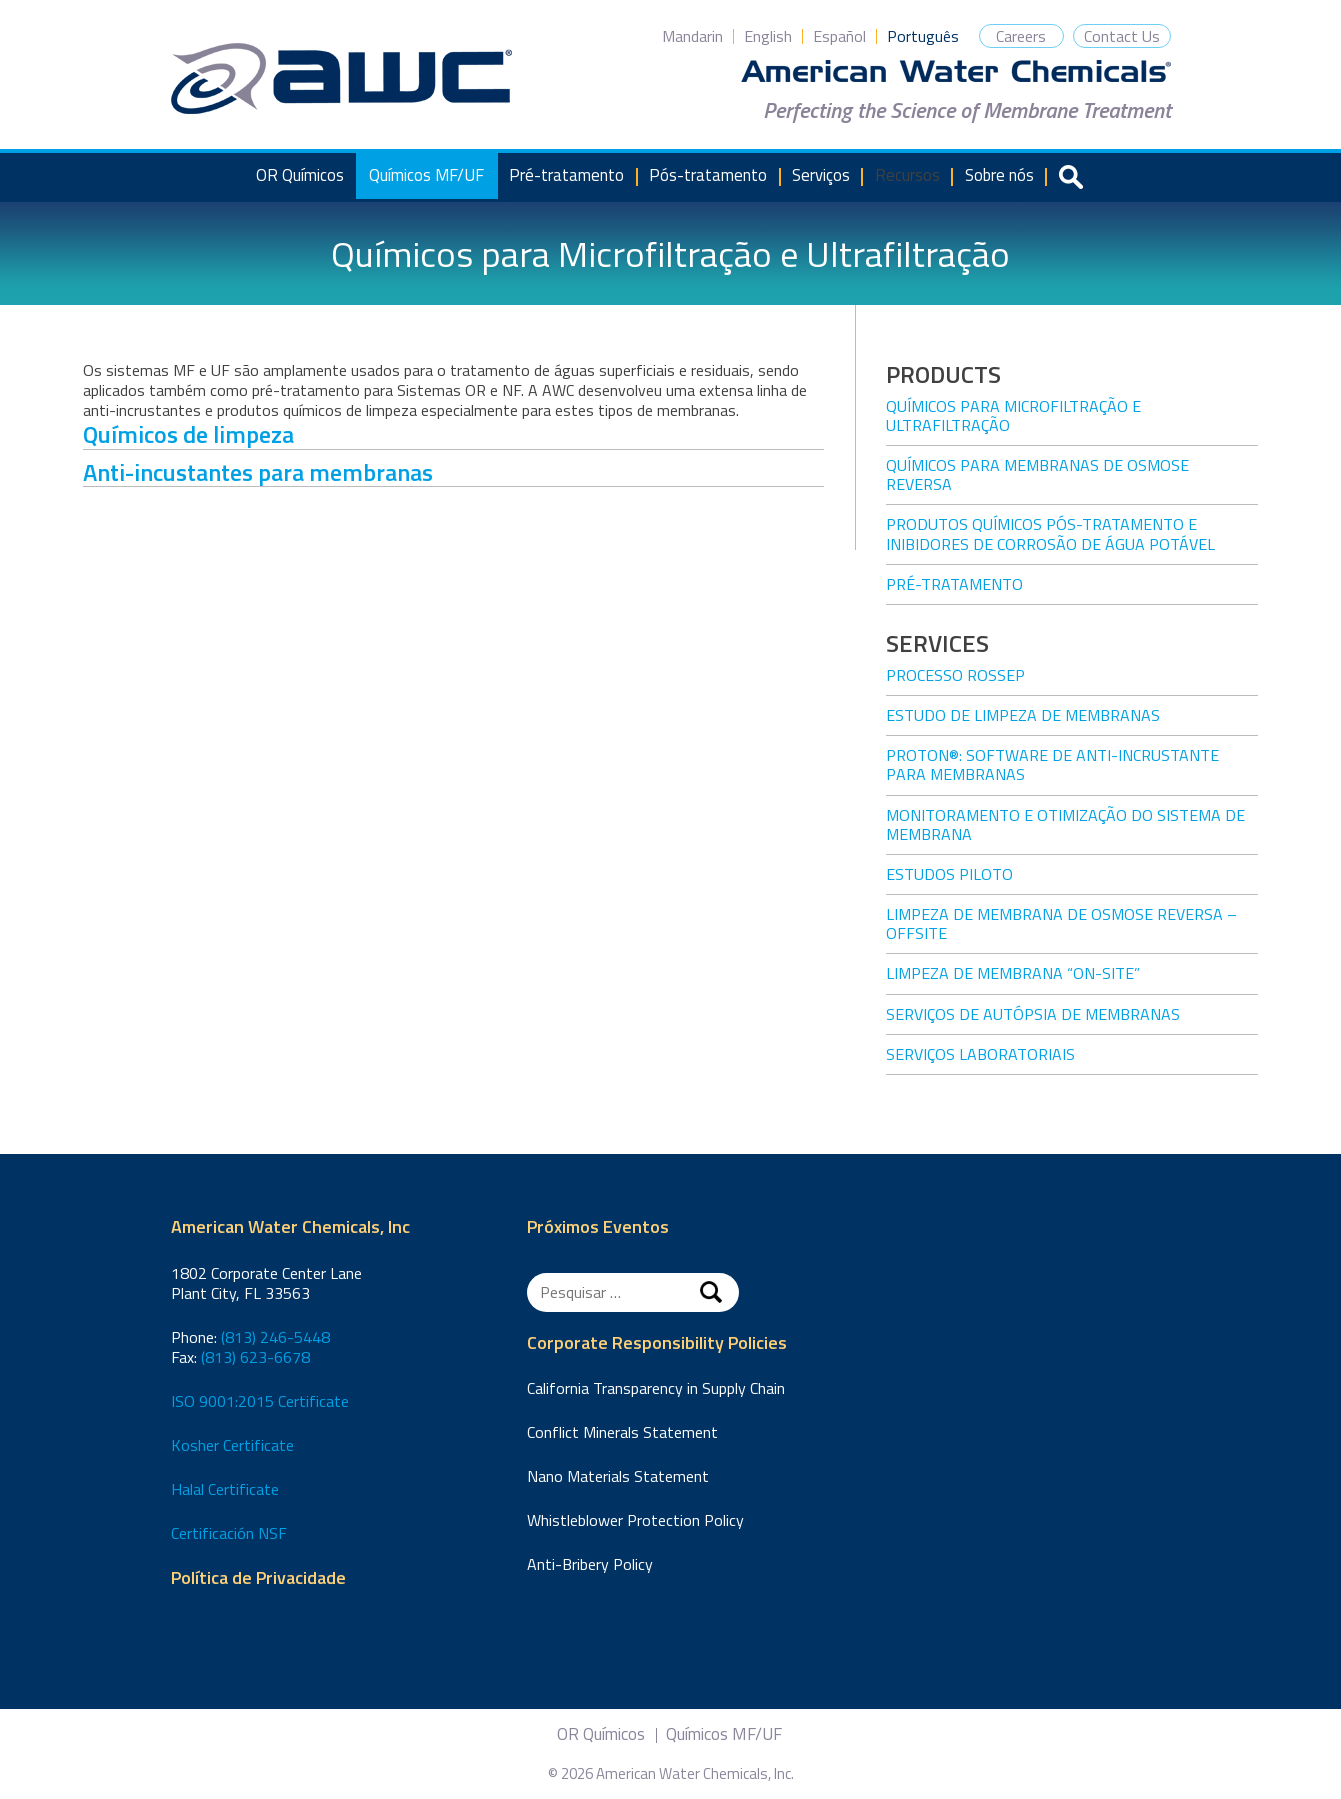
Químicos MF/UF (426, 175)
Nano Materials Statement (618, 1476)
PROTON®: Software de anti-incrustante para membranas (1052, 764)
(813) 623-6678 (255, 1357)
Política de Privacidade (258, 1578)
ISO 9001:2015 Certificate (260, 1401)
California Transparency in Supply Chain (656, 1388)
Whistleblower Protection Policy (635, 1520)
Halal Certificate (225, 1489)
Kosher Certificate (232, 1445)
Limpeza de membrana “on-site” (1013, 973)
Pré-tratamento (566, 175)
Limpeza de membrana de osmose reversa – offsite (1061, 923)
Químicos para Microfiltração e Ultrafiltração (1013, 415)
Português (923, 36)
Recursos (907, 175)
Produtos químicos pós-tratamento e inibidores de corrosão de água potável (1050, 533)
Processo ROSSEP (955, 675)
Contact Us (1122, 36)
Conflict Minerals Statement (622, 1432)
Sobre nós (999, 175)
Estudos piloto (949, 874)
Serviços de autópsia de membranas (1033, 1014)
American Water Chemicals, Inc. (341, 79)
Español (839, 36)
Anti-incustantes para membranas (258, 472)
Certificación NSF (229, 1533)
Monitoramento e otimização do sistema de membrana (1065, 824)
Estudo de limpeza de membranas (1023, 715)
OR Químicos (300, 175)
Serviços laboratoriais (980, 1054)
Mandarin (692, 36)
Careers (1021, 36)
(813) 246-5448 (275, 1337)
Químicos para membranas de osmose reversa (1037, 474)
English (768, 36)
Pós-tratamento (708, 175)
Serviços (821, 175)
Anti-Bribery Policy (590, 1564)
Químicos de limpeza (188, 434)
